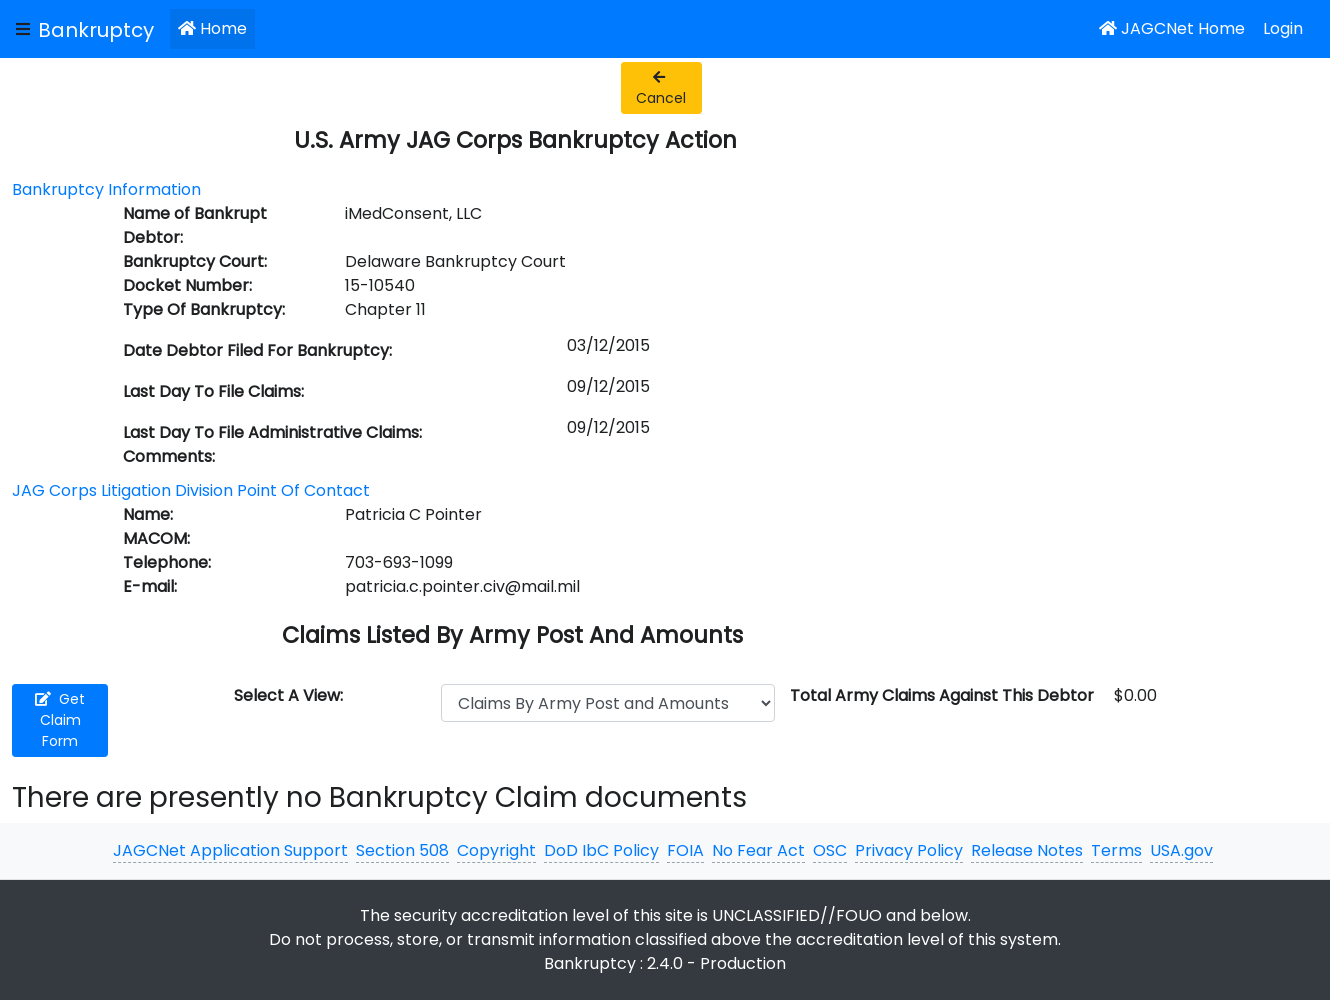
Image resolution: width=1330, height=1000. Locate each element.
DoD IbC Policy (601, 850)
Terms (1116, 850)
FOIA (685, 850)
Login (1283, 28)
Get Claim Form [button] (60, 720)
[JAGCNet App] (100, 29)
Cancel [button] (661, 89)
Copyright (496, 850)
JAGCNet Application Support (230, 850)
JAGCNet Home (1172, 28)
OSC (830, 850)
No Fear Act (758, 850)
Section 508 (402, 850)
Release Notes (1027, 850)
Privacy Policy (909, 850)
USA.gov (1181, 850)
